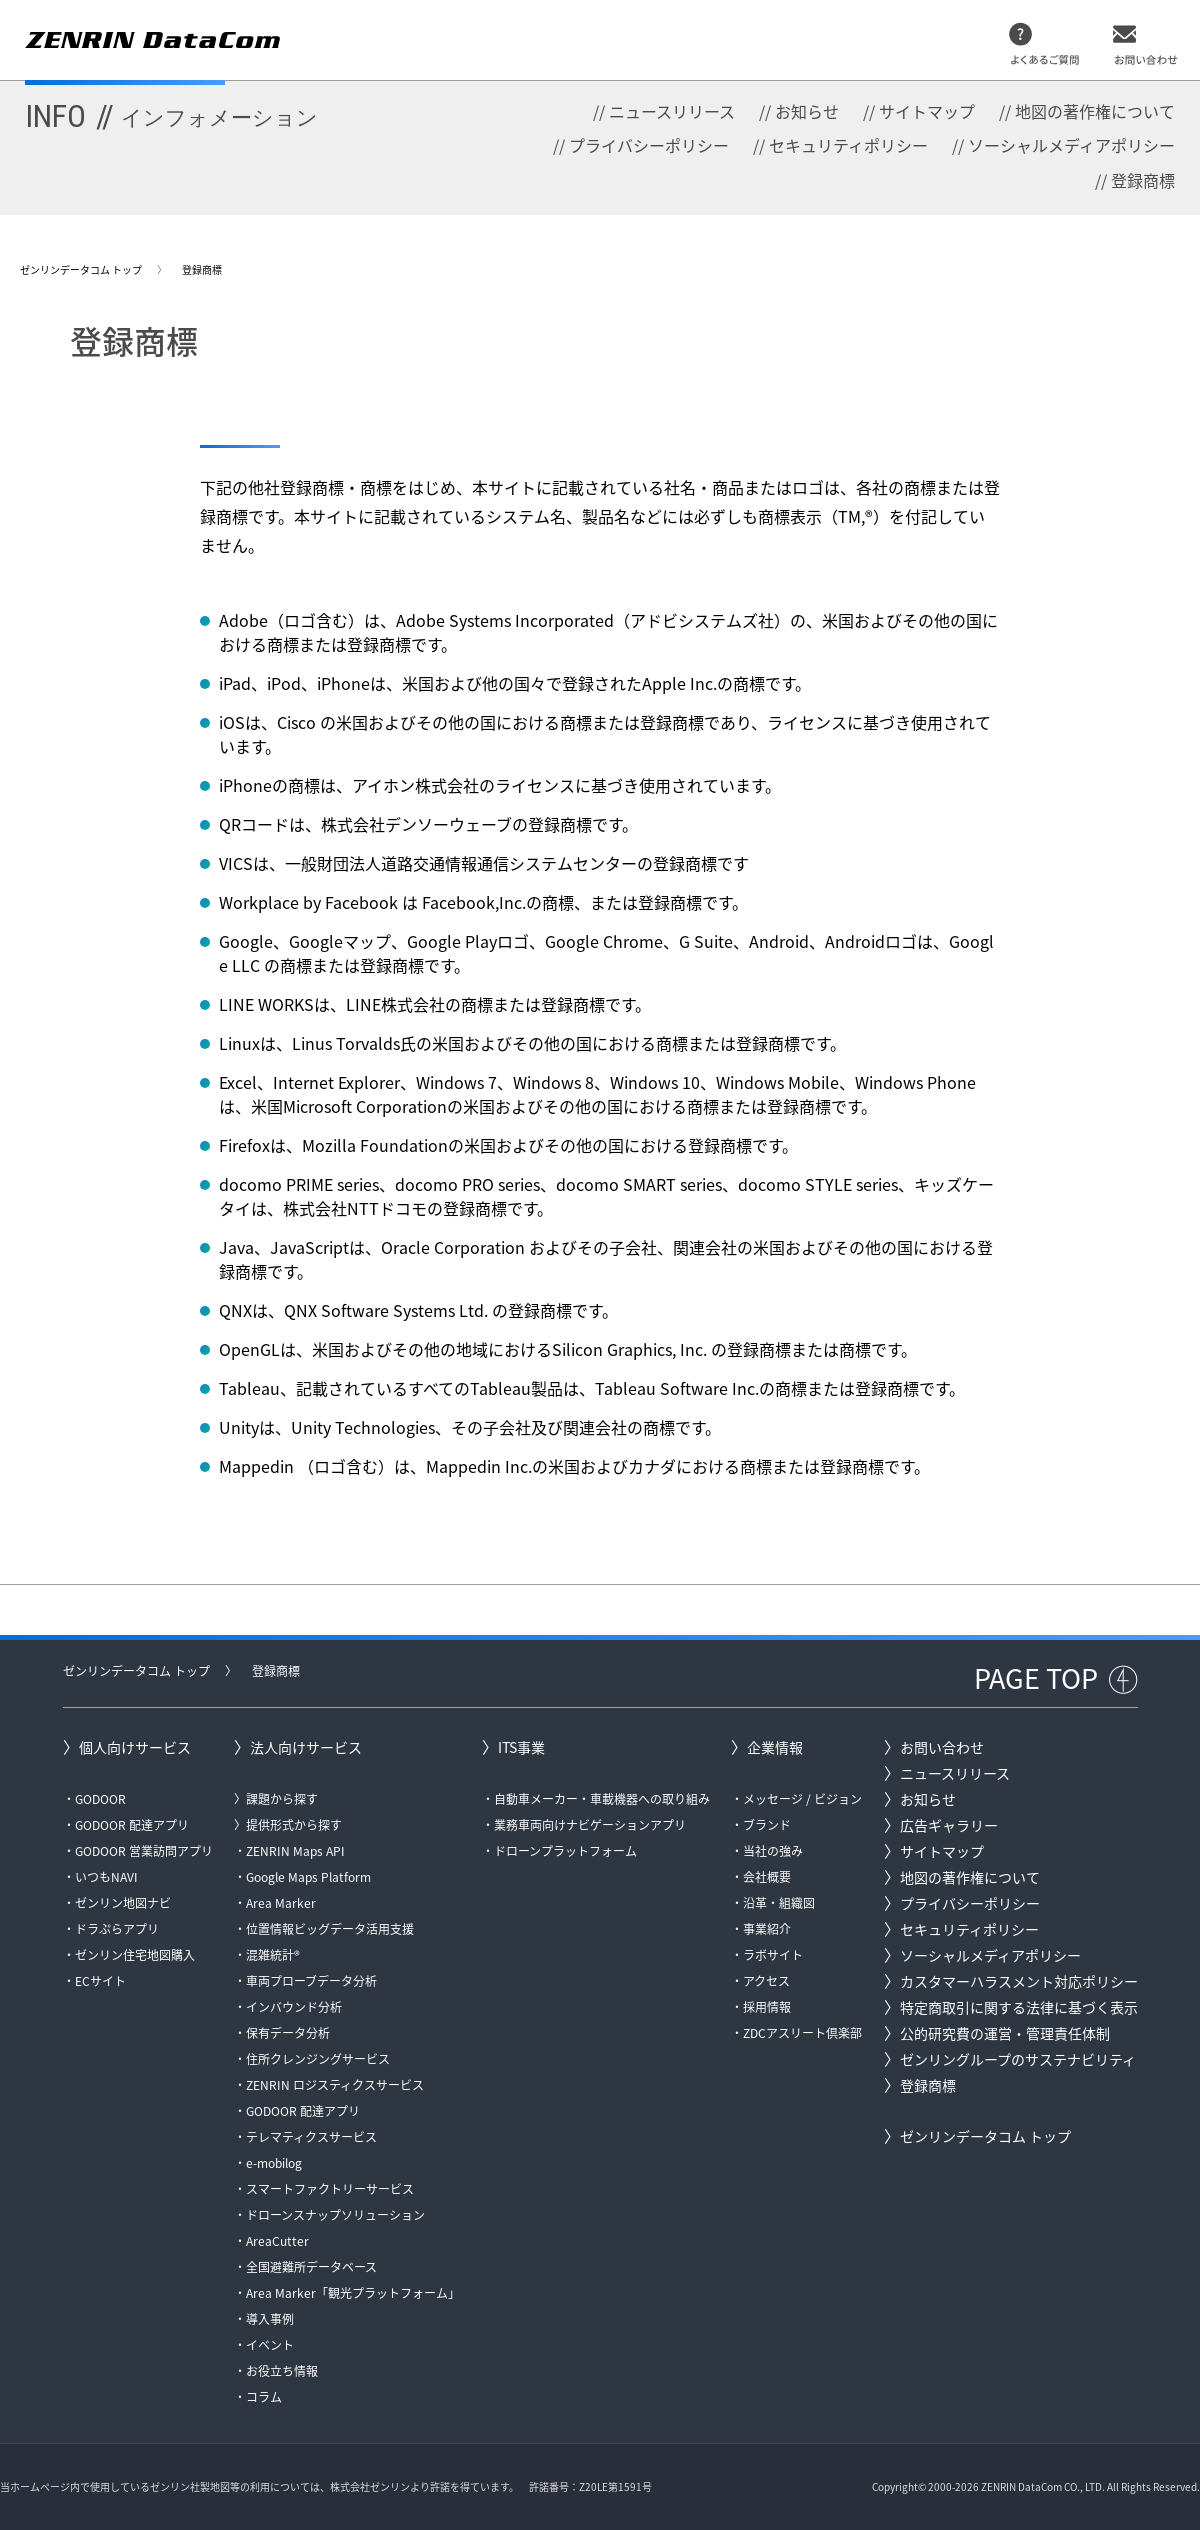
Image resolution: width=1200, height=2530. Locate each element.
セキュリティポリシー (848, 145)
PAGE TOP (1036, 1678)
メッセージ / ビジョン (802, 1799)
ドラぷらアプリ (117, 1929)
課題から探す (282, 1799)
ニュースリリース (672, 111)
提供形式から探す (294, 1825)
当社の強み (773, 1851)
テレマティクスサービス (311, 2137)
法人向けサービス (306, 1747)
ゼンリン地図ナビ (123, 1903)
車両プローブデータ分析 (311, 1981)
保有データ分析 (288, 2033)
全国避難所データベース (311, 2267)
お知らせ (807, 111)
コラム (264, 2397)
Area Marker (281, 1903)
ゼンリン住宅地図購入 (135, 1955)
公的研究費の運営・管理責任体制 (1005, 2033)
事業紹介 (767, 1929)
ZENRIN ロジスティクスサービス (335, 2085)
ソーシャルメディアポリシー (1071, 145)
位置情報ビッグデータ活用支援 (330, 1929)
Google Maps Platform (308, 1877)
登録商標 (1143, 180)
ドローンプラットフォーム (565, 1851)
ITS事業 (521, 1747)
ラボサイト (773, 1955)
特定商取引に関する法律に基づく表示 (1019, 2007)
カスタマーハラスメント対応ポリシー (1019, 1981)
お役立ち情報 (282, 2371)
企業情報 (775, 1747)
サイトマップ (927, 111)
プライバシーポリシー (649, 145)
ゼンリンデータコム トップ (81, 269)
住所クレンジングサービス (318, 2059)
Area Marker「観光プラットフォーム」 (353, 2293)
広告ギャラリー (949, 1825)
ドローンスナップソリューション (335, 2215)
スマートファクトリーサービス (330, 2189)
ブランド (767, 1825)
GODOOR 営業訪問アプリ (144, 1851)
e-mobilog (274, 2163)
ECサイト (100, 1981)
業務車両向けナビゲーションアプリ (590, 1825)
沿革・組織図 (779, 1903)
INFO (171, 116)
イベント (270, 2345)
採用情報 (767, 2007)
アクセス (766, 1981)
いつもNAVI (106, 1877)
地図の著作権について (1095, 111)
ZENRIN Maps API (295, 1851)
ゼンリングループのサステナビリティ (1018, 2059)
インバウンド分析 (294, 2007)
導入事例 (270, 2319)
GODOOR (100, 1799)
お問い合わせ (942, 1747)
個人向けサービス (135, 1747)
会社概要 (767, 1877)
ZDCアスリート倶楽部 (802, 2033)
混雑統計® (273, 1955)
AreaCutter (277, 2241)
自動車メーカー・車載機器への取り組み (602, 1799)
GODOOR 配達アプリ (132, 1825)
